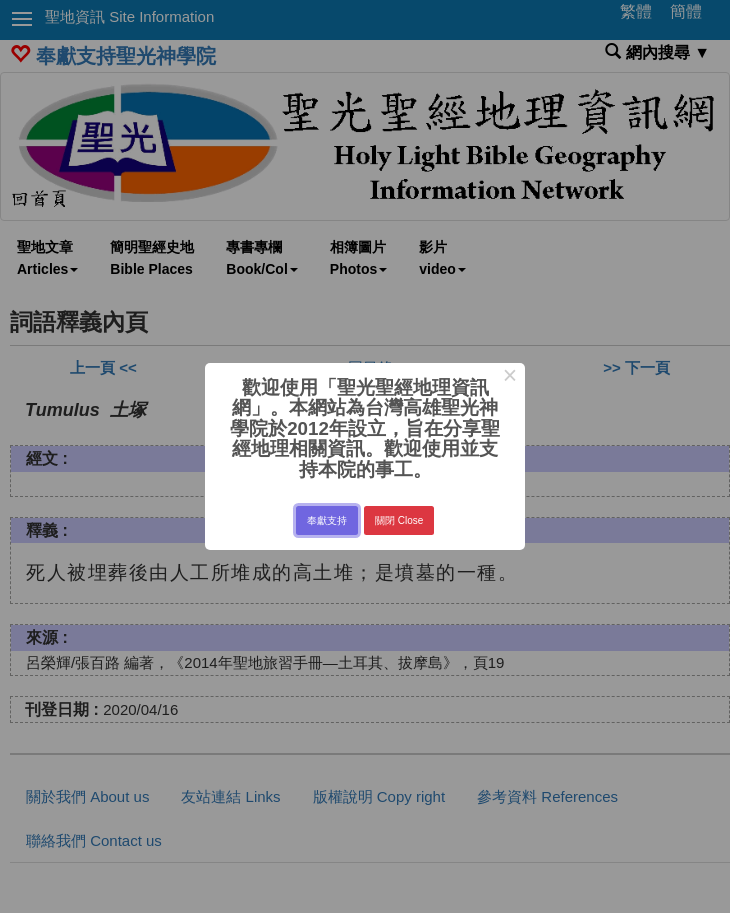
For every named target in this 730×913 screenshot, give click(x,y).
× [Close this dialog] (509, 378)
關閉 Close (399, 520)
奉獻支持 (327, 520)
